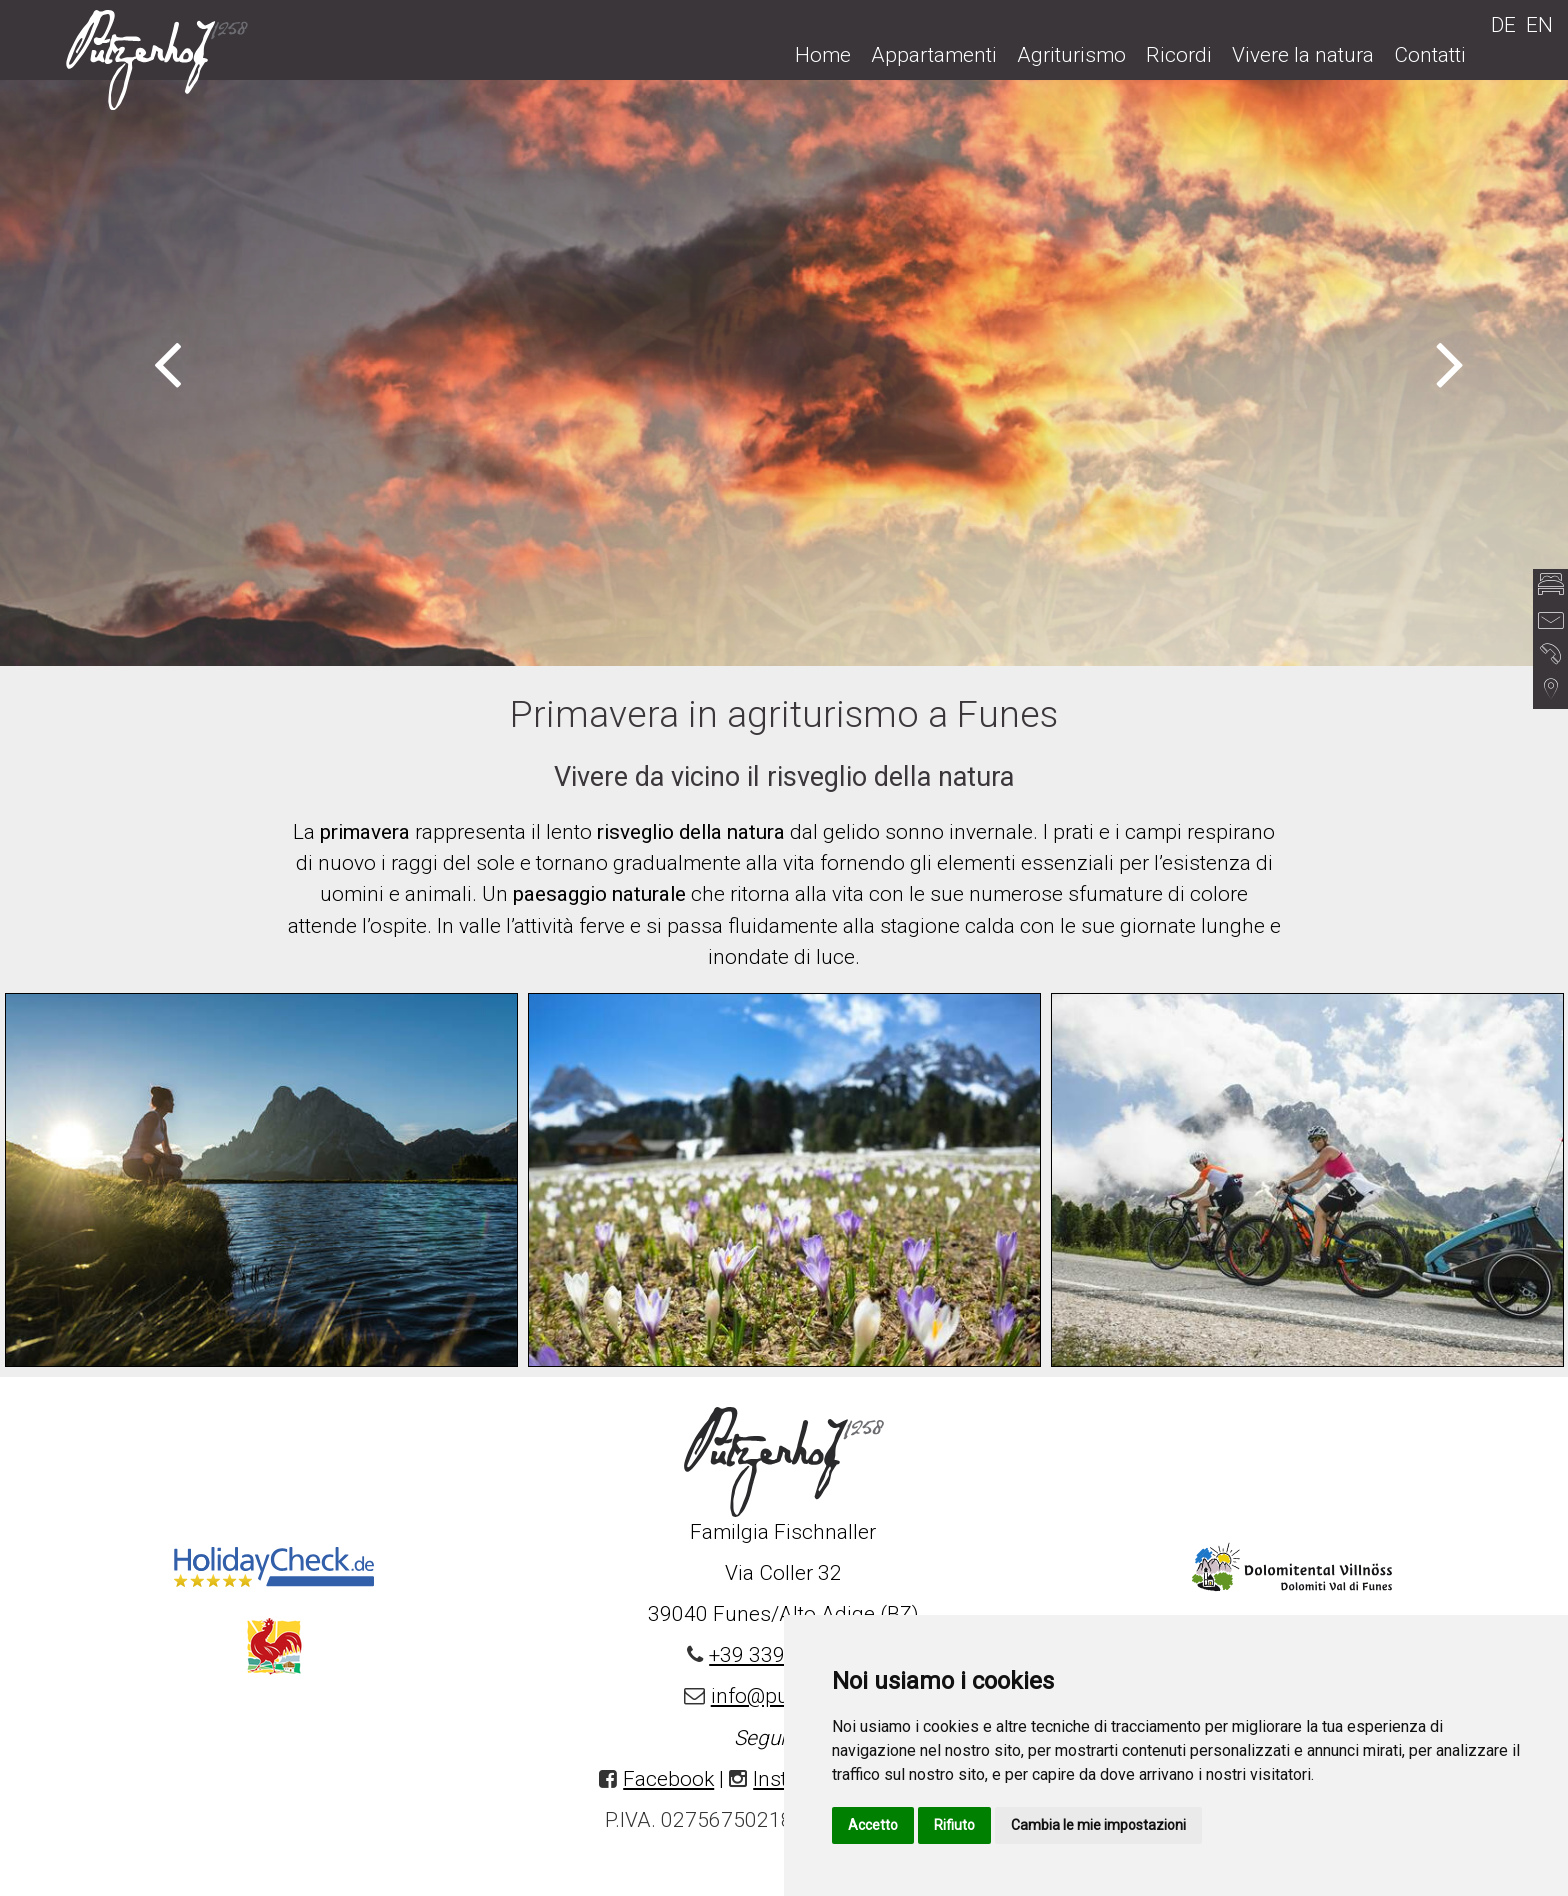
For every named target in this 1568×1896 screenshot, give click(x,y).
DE (1503, 25)
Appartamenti (934, 55)
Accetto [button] (873, 1825)
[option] (784, 372)
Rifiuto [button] (954, 1825)
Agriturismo (1071, 55)
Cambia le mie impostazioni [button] (1098, 1825)
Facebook (668, 1779)
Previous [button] (167, 362)
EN (1539, 25)
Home (823, 55)
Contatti (1430, 55)
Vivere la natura (1303, 55)
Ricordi (1179, 55)
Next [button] (1450, 362)
